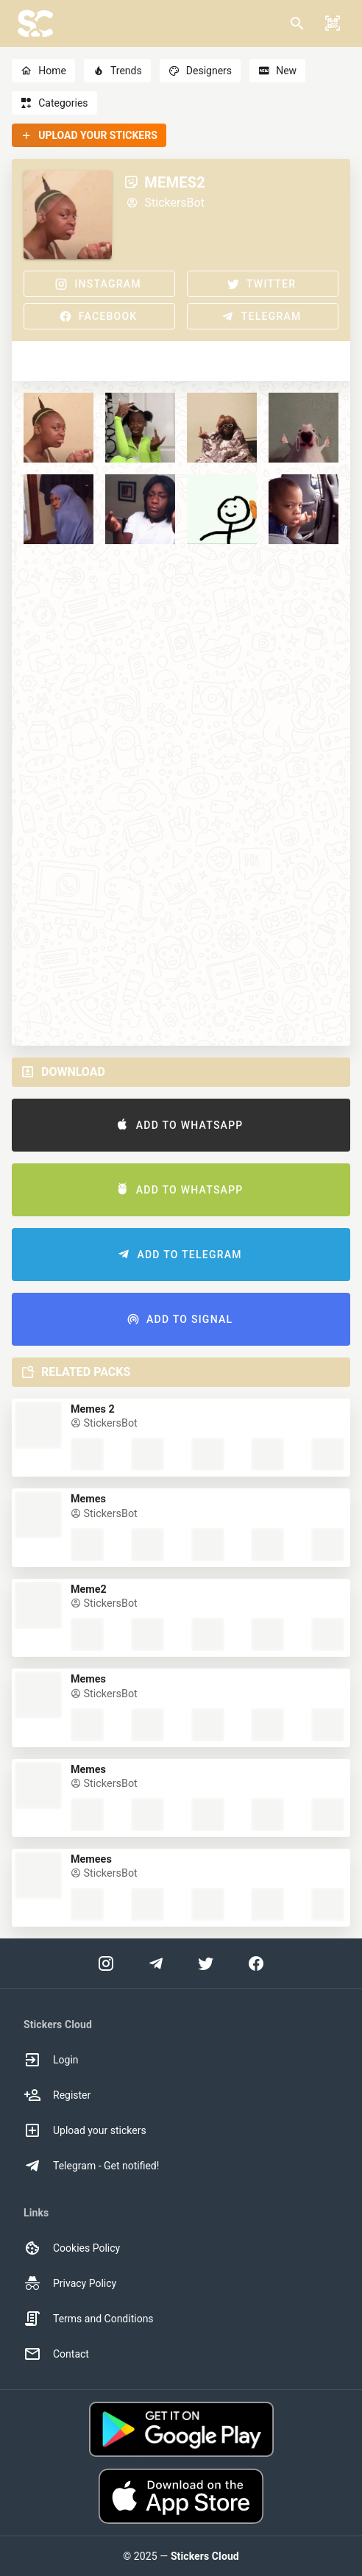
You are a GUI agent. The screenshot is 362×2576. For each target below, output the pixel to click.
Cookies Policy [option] (72, 2248)
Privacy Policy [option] (70, 2283)
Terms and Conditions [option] (89, 2318)
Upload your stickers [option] (85, 2130)
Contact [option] (56, 2354)
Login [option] (51, 2060)
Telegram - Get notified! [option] (91, 2165)
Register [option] (57, 2095)
